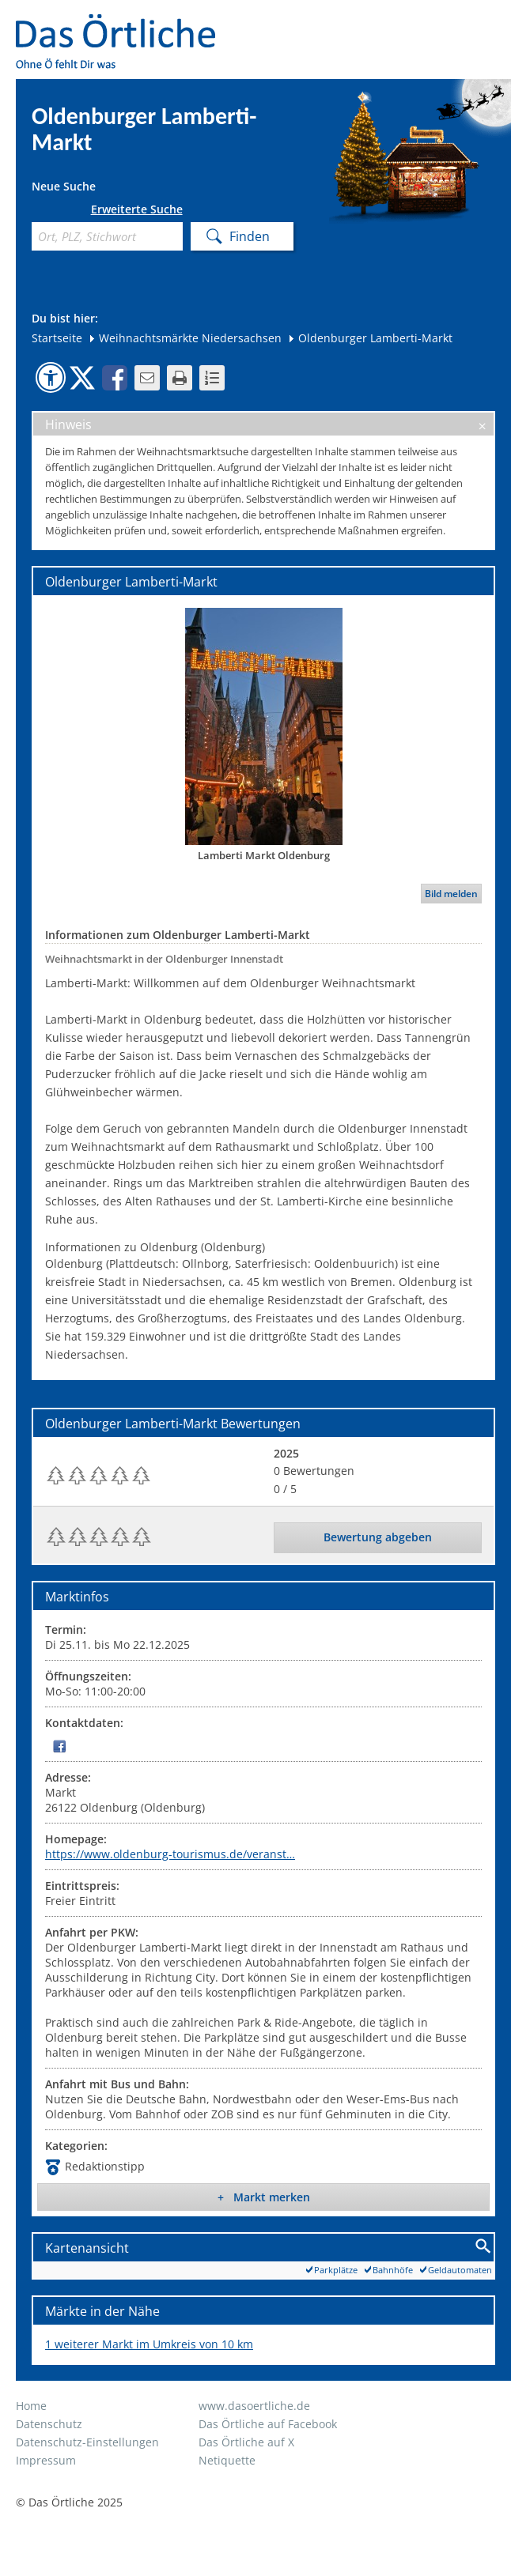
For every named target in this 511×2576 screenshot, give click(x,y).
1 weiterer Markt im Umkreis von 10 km (149, 2344)
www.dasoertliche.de (254, 2405)
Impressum (46, 2460)
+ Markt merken (264, 2196)
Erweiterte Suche (137, 209)
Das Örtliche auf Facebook (268, 2423)
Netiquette (227, 2460)
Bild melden (451, 893)
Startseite (57, 337)
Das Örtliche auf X (246, 2442)
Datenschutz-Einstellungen (87, 2442)
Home (31, 2405)
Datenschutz (49, 2423)
